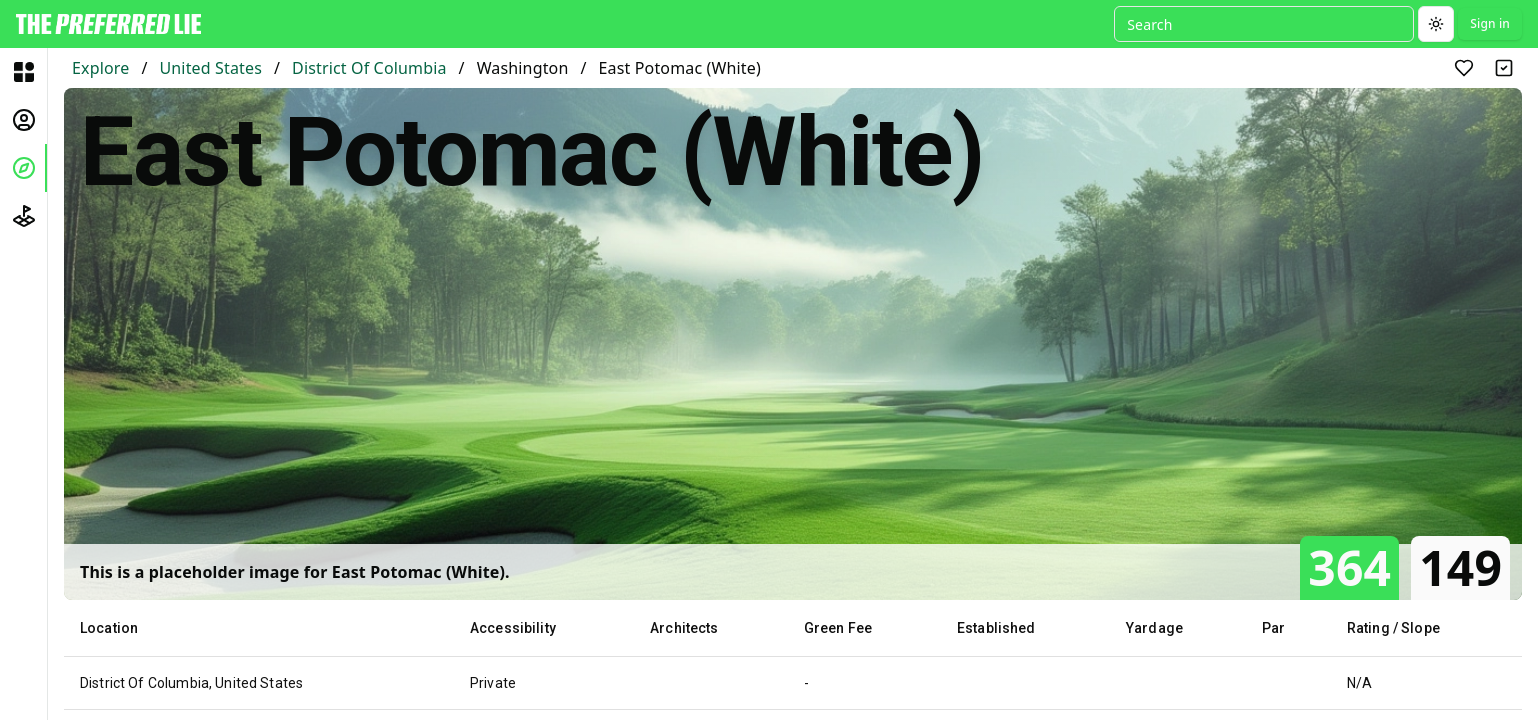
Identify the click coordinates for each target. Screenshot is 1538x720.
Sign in (1490, 23)
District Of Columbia (369, 68)
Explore (100, 68)
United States (210, 68)
